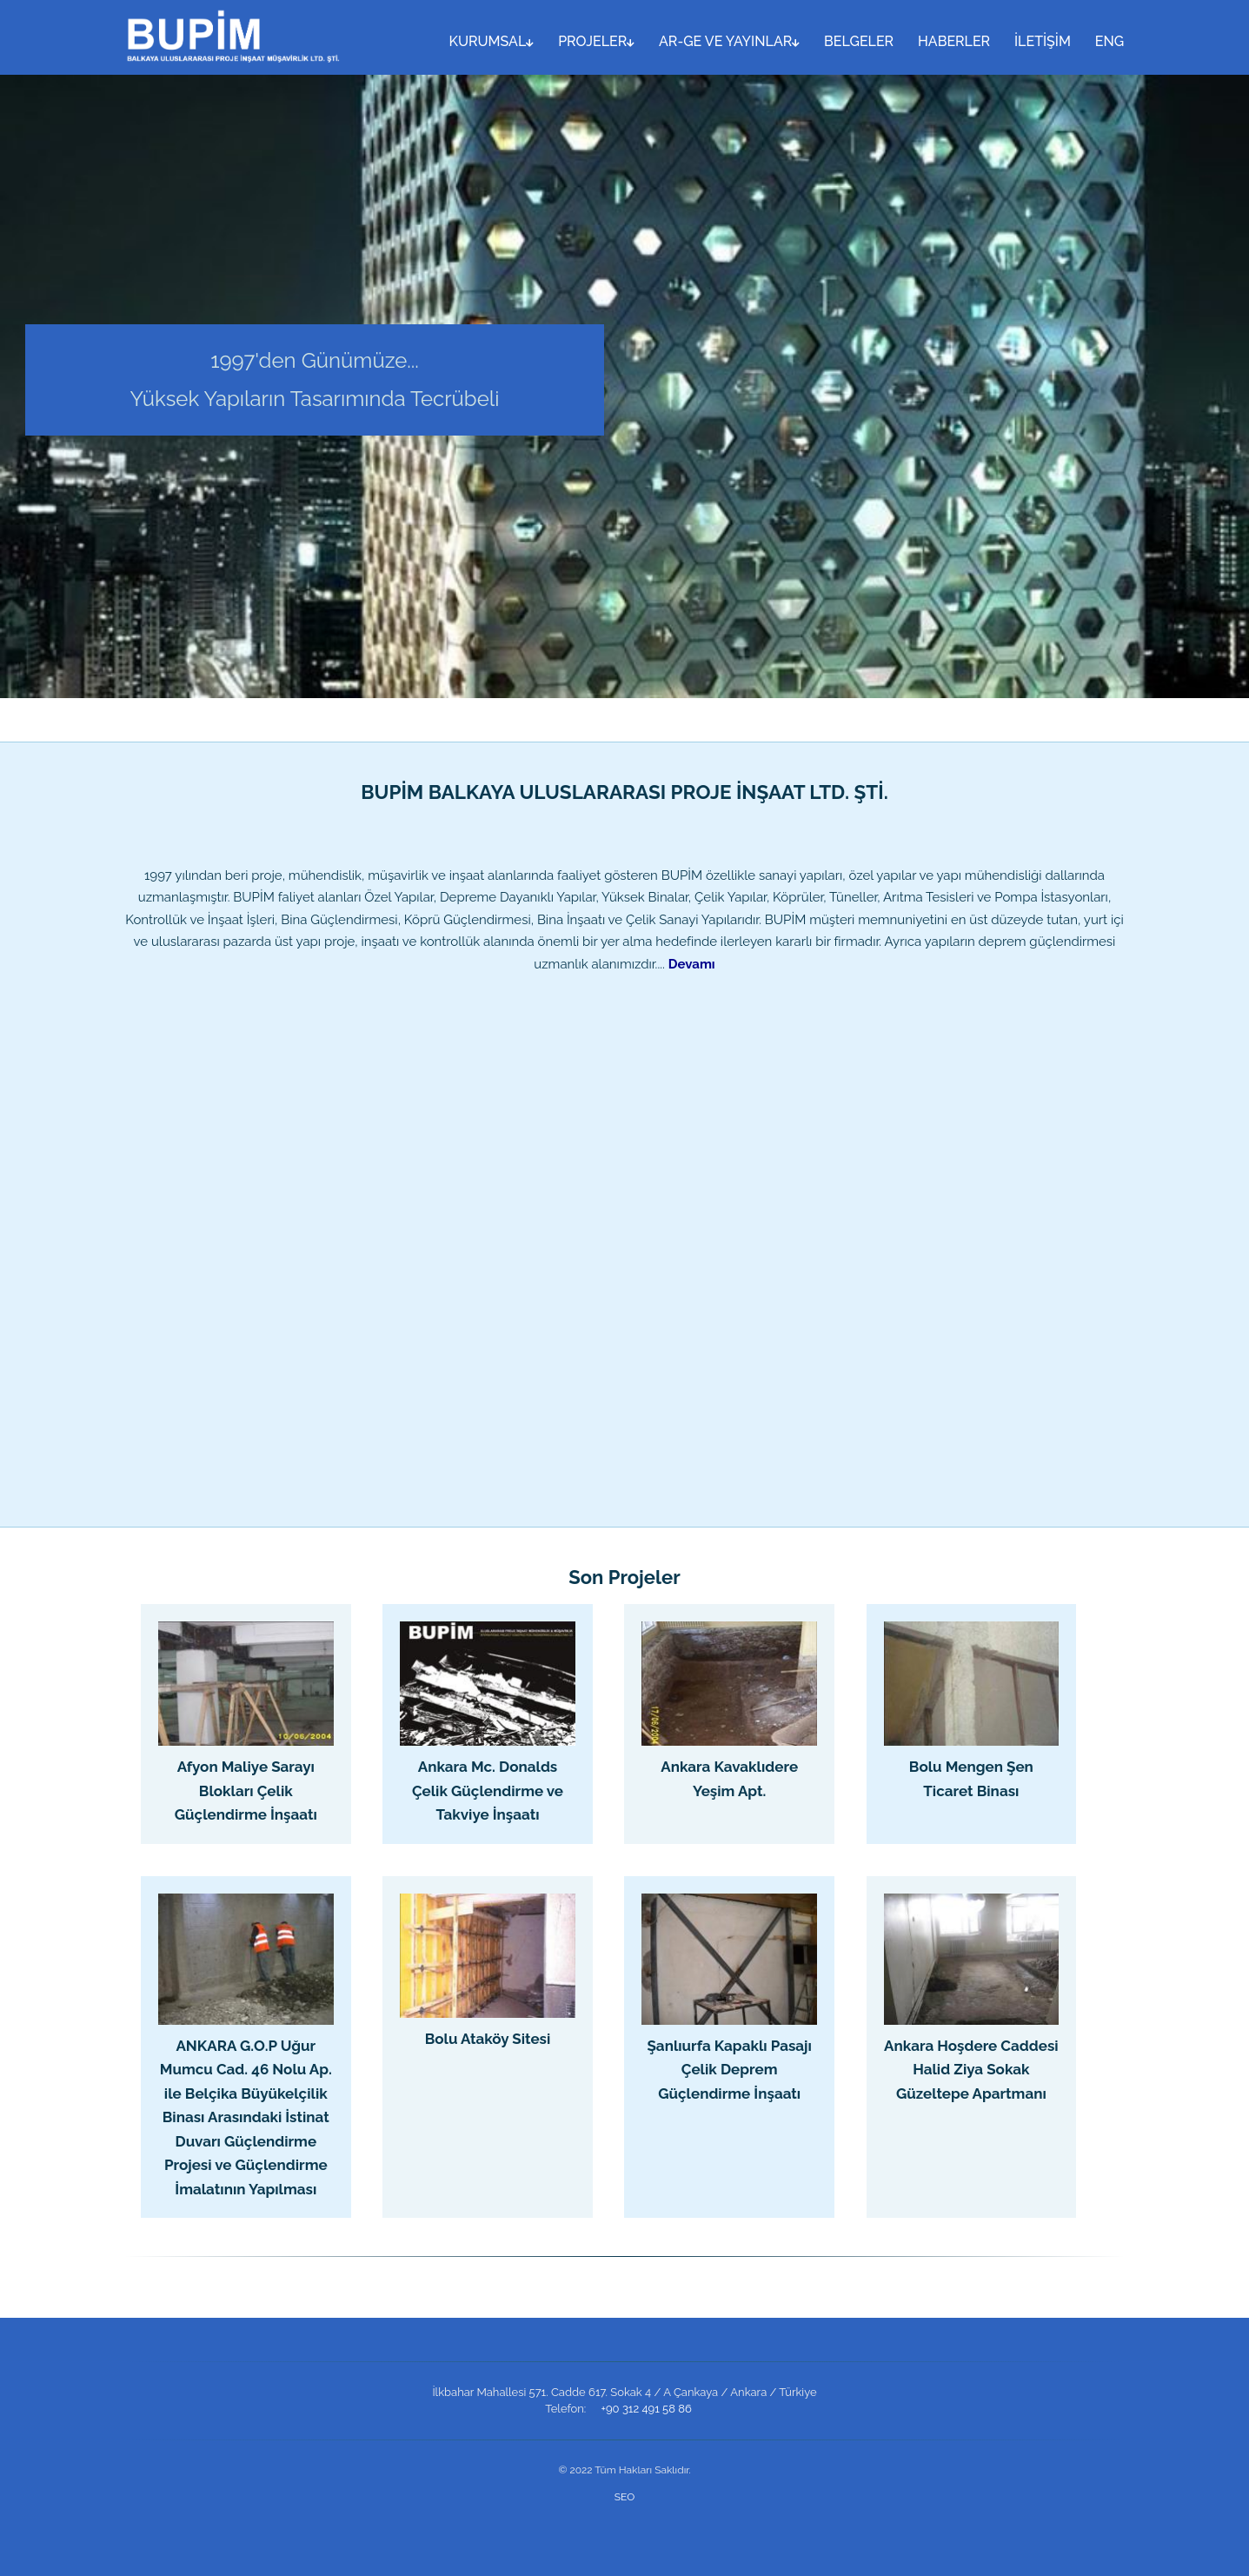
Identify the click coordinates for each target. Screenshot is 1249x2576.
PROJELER (596, 41)
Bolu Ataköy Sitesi (488, 2038)
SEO (624, 2497)
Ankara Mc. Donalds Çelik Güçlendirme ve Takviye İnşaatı (487, 1790)
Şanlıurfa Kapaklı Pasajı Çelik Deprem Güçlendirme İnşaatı (729, 2069)
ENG (1109, 41)
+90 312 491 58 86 (646, 2408)
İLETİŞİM (1042, 41)
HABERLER (954, 41)
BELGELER (859, 41)
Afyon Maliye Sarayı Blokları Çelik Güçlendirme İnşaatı (246, 1790)
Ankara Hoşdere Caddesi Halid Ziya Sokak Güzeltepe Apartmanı (971, 2069)
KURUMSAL (492, 41)
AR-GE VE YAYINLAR (729, 41)
